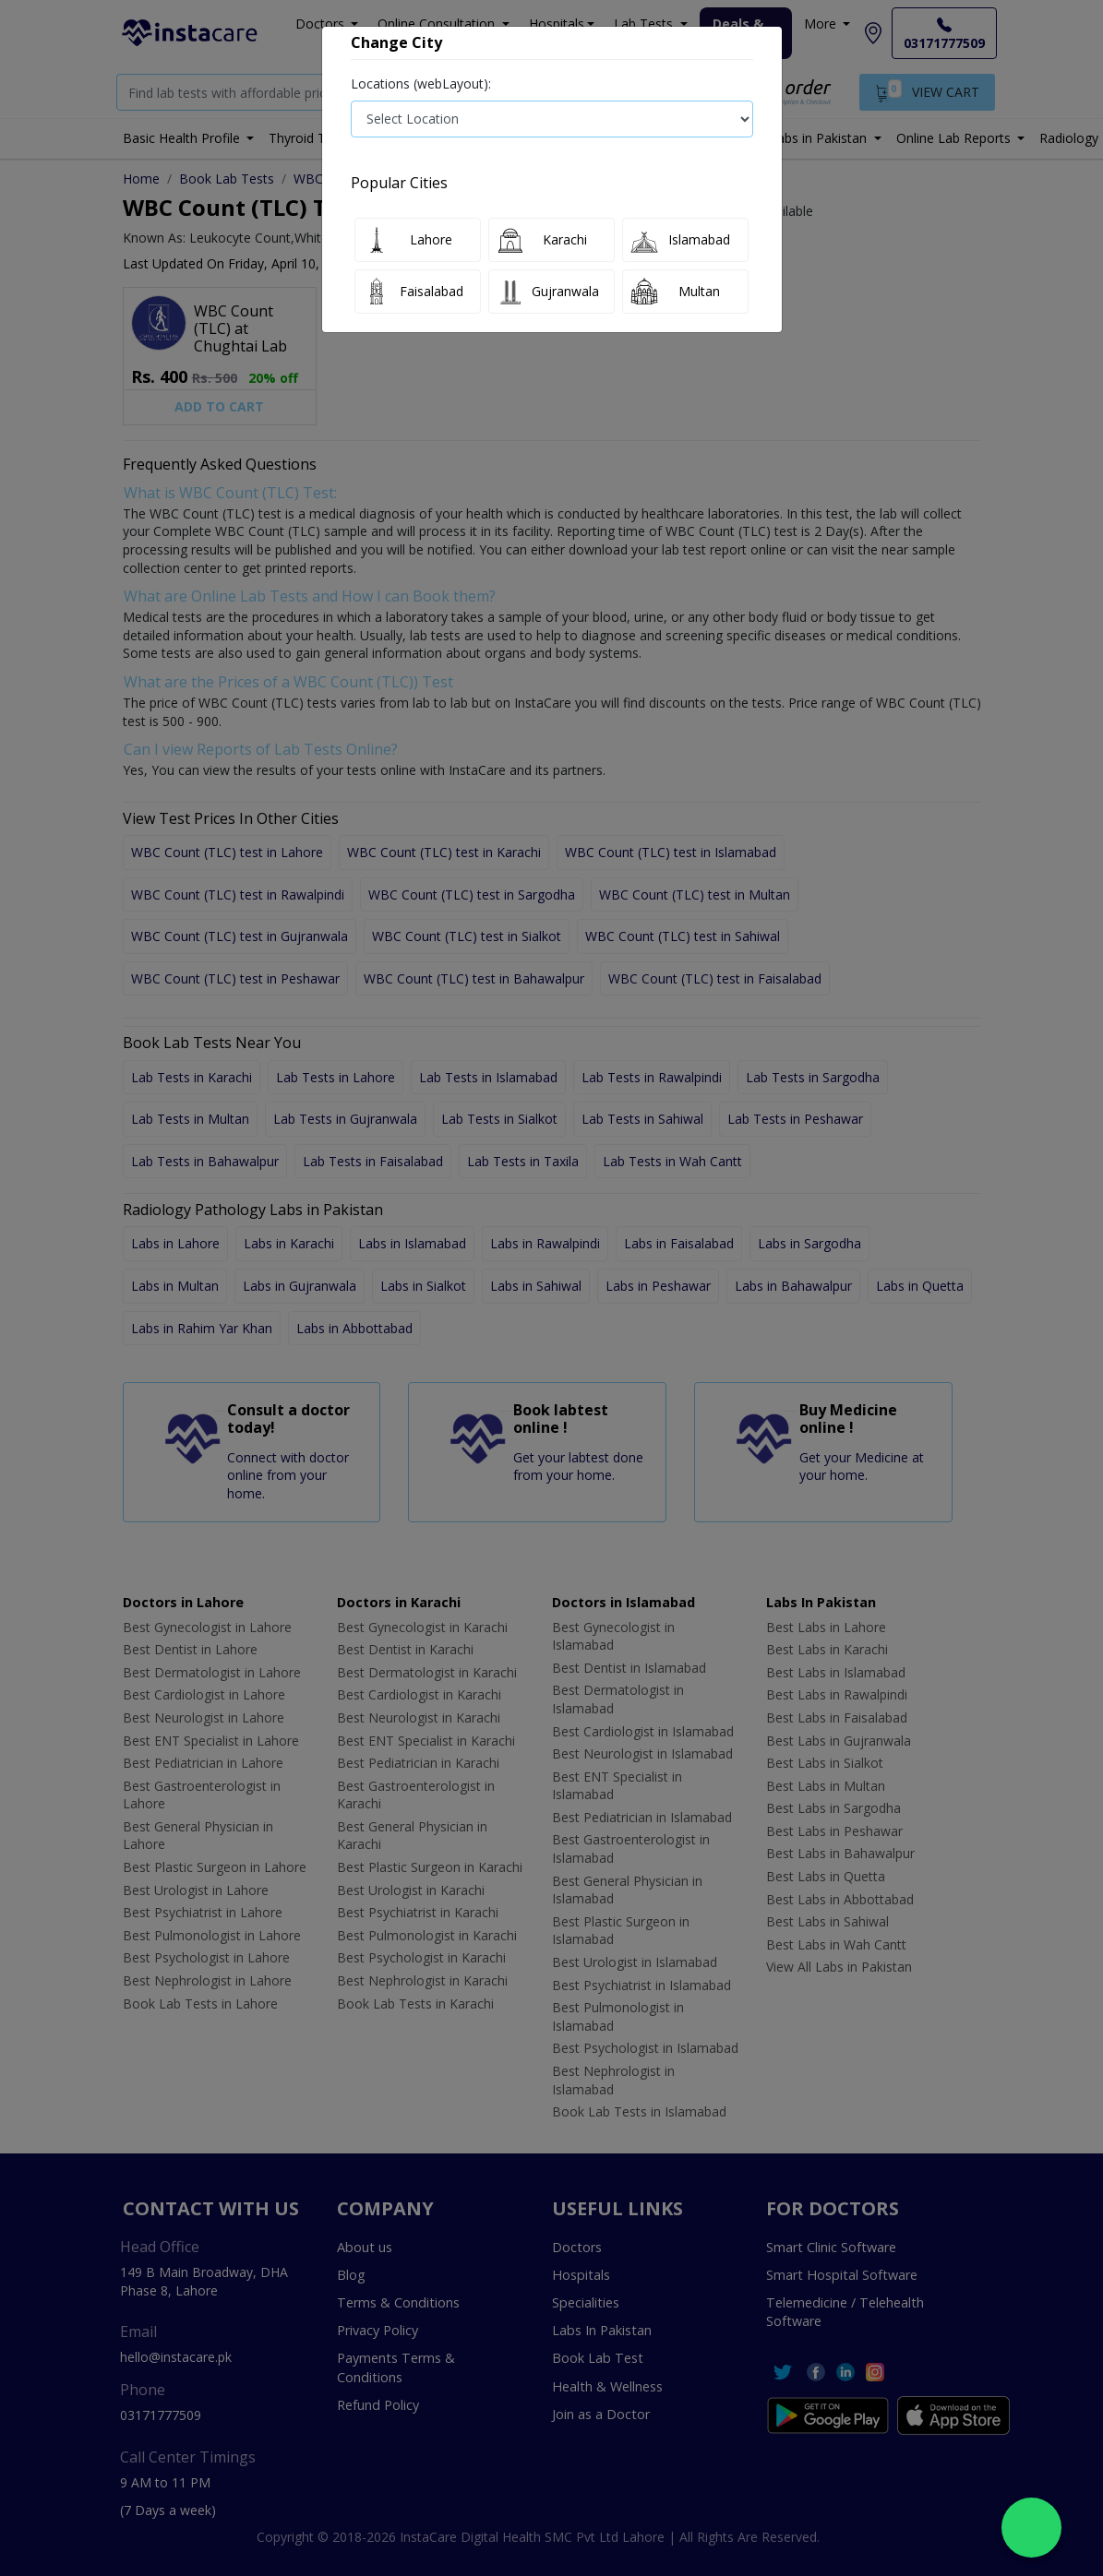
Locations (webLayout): (421, 83)
